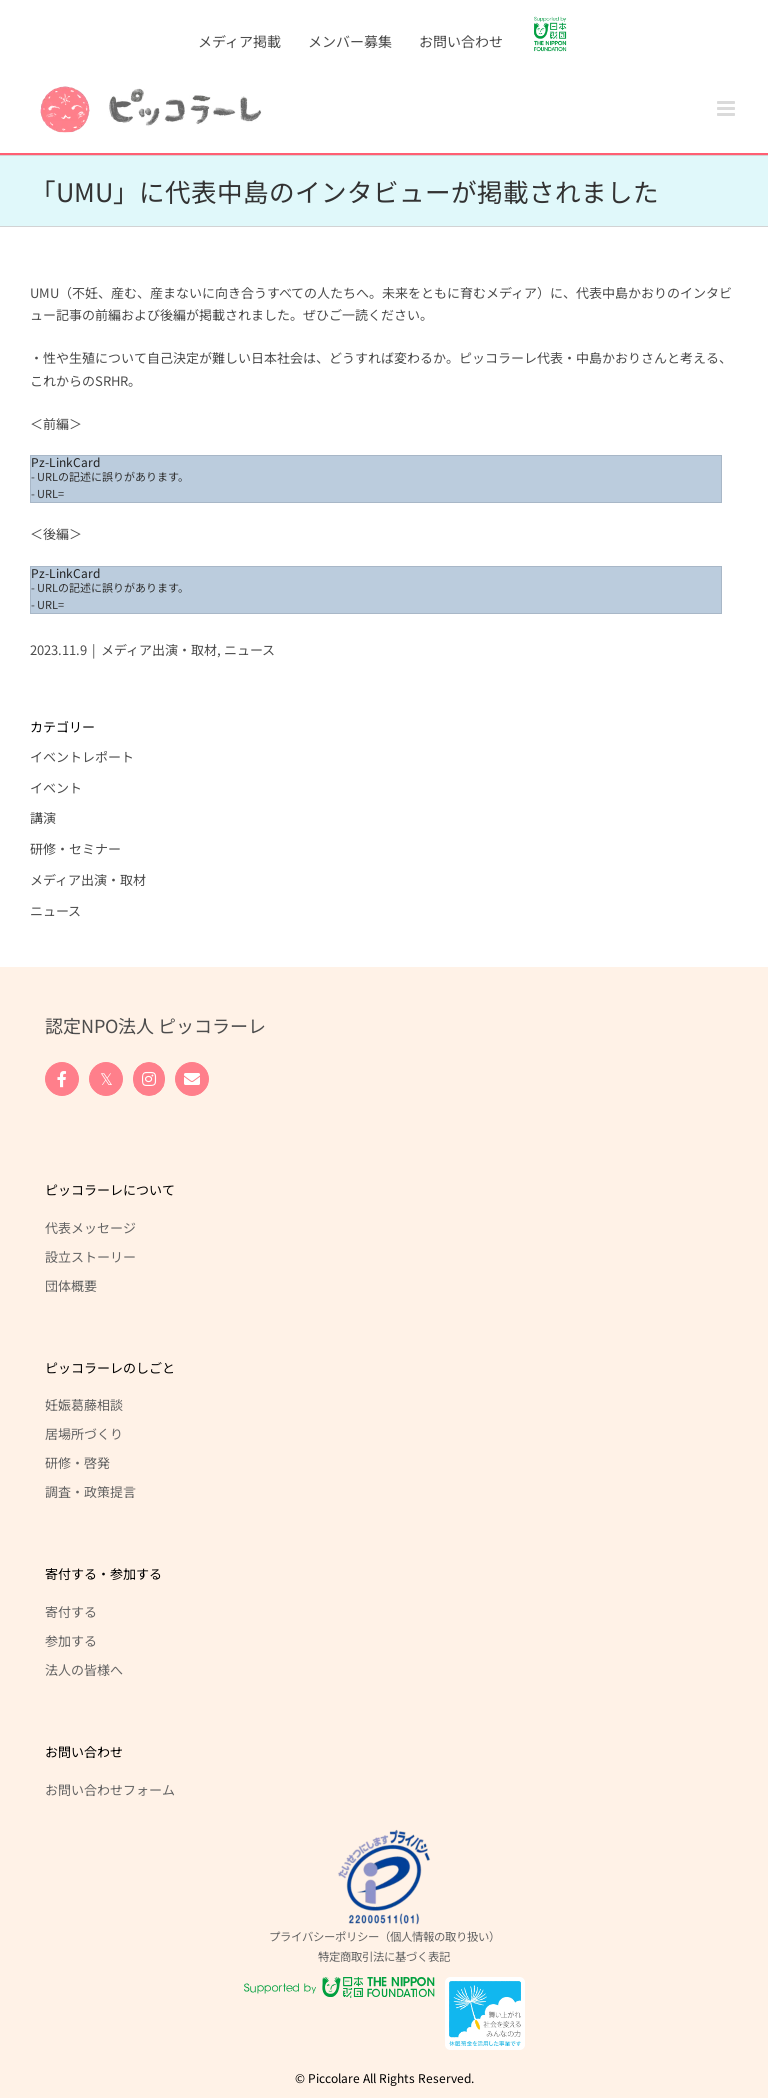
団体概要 (71, 1285)
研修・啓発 (77, 1462)
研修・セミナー (75, 848)
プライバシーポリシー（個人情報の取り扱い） (384, 1936)
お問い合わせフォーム (110, 1789)
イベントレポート (82, 756)
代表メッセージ (90, 1227)
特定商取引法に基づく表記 (384, 1956)
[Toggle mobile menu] (727, 108)
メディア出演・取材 (159, 649)
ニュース (249, 649)
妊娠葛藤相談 (84, 1404)
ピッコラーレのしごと (110, 1367)
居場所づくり (84, 1433)
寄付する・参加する (103, 1573)
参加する (71, 1640)
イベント (56, 787)
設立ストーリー (90, 1256)
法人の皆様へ (84, 1669)
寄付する (71, 1611)
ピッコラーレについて (110, 1189)
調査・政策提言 (90, 1491)
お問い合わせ (84, 1751)
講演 (43, 817)
